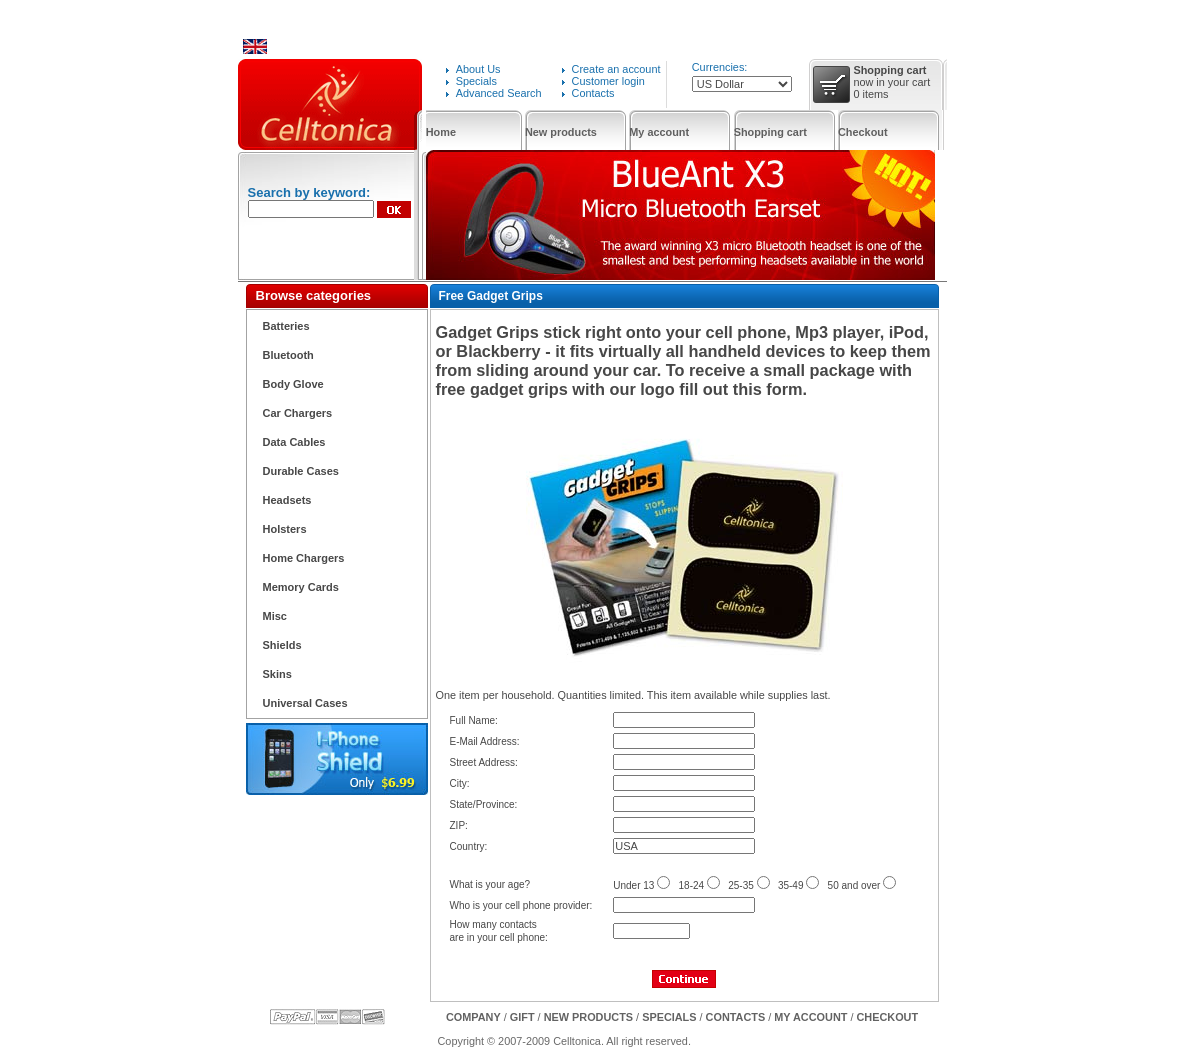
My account (659, 132)
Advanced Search (499, 93)
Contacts (593, 93)
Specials (476, 81)
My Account (810, 1017)
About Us (478, 69)
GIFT (522, 1017)
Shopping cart (770, 132)
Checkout (863, 132)
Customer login (608, 81)
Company (473, 1017)
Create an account (616, 69)
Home (441, 132)
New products (561, 132)
